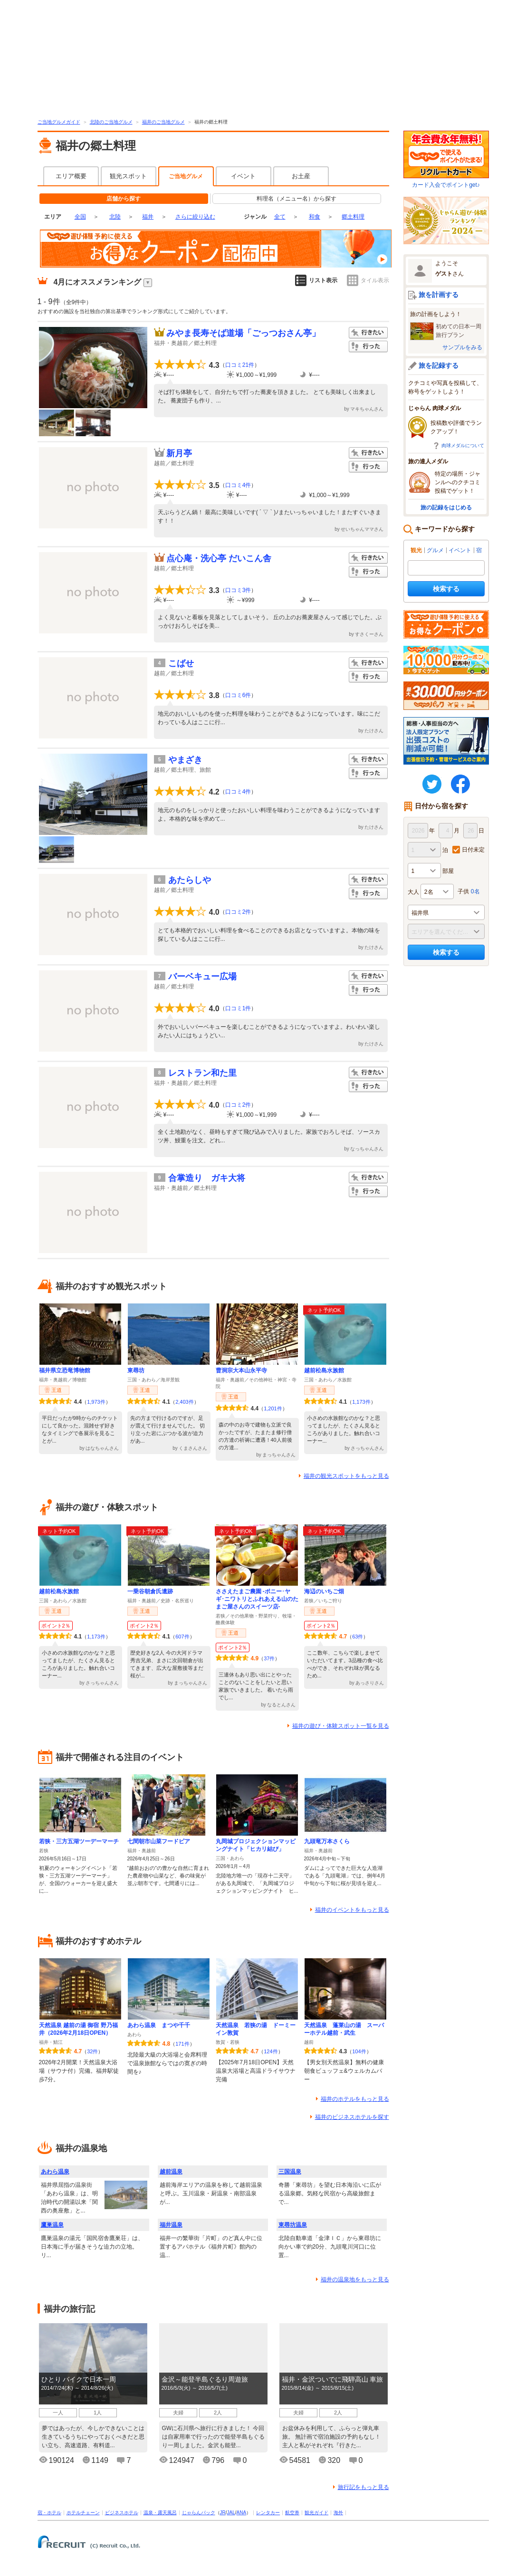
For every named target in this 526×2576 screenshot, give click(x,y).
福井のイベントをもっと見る (352, 1909)
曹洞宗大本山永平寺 (241, 1370)
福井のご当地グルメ (163, 121)
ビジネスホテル (121, 2512)
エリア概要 (71, 176)
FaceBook (460, 784)
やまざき (185, 760)
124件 (270, 2051)
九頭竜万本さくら (327, 1841)
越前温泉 (171, 2171)
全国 (80, 216)
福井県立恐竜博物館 (64, 1370)
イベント (243, 176)
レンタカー (268, 2512)
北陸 (115, 216)
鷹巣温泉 (52, 2225)
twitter (431, 784)
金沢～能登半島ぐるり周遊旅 (205, 2379)
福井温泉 (171, 2225)
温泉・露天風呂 (160, 2512)
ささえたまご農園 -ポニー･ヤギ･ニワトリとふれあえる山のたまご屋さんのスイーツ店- (257, 1599)
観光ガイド (316, 2512)
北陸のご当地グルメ (111, 121)
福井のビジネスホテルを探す (352, 2117)
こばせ (181, 663)
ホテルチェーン (83, 2512)
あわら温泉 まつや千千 (158, 2025)
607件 (182, 1636)
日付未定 (473, 849)
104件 (359, 2051)
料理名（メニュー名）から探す (296, 198)
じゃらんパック (198, 2512)
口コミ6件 (238, 695)
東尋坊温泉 (292, 2225)
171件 (182, 2044)
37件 (269, 1658)
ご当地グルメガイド (59, 121)
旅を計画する (439, 294)
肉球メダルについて (462, 445)
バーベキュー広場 (202, 976)
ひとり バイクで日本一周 (78, 2379)
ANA (242, 2512)
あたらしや (189, 880)
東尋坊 (135, 1370)
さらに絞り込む (195, 216)
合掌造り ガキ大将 (206, 1178)
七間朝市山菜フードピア (158, 1841)
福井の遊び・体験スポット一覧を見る (340, 1726)
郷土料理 (353, 216)
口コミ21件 (239, 365)
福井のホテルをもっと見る (355, 2099)
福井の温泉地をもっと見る (355, 2279)
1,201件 (273, 1408)
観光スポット (128, 176)
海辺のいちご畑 (324, 1591)
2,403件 (184, 1402)
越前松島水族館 (324, 1370)
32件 (92, 2051)
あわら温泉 (55, 2171)
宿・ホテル (49, 2512)
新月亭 (179, 453)
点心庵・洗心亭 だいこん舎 (218, 558)
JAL (231, 2512)
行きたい (368, 333)
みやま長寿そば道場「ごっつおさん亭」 (243, 333)
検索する (446, 589)
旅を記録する (439, 365)
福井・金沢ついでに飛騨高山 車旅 (332, 2379)
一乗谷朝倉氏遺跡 (150, 1591)
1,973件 (96, 1402)
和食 (314, 216)
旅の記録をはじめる (446, 507)
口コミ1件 (238, 1008)
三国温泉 (289, 2171)
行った (368, 347)
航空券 (292, 2512)
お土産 (301, 176)
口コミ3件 (238, 590)
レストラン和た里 (202, 1073)
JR (223, 2512)
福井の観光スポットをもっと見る (346, 1476)
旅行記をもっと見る (363, 2487)
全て (280, 216)
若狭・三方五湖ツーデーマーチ (79, 1841)
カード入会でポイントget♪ (446, 159)
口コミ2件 (238, 912)
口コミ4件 (238, 485)
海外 (338, 2512)
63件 (357, 1636)
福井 (147, 216)
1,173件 (361, 1402)
